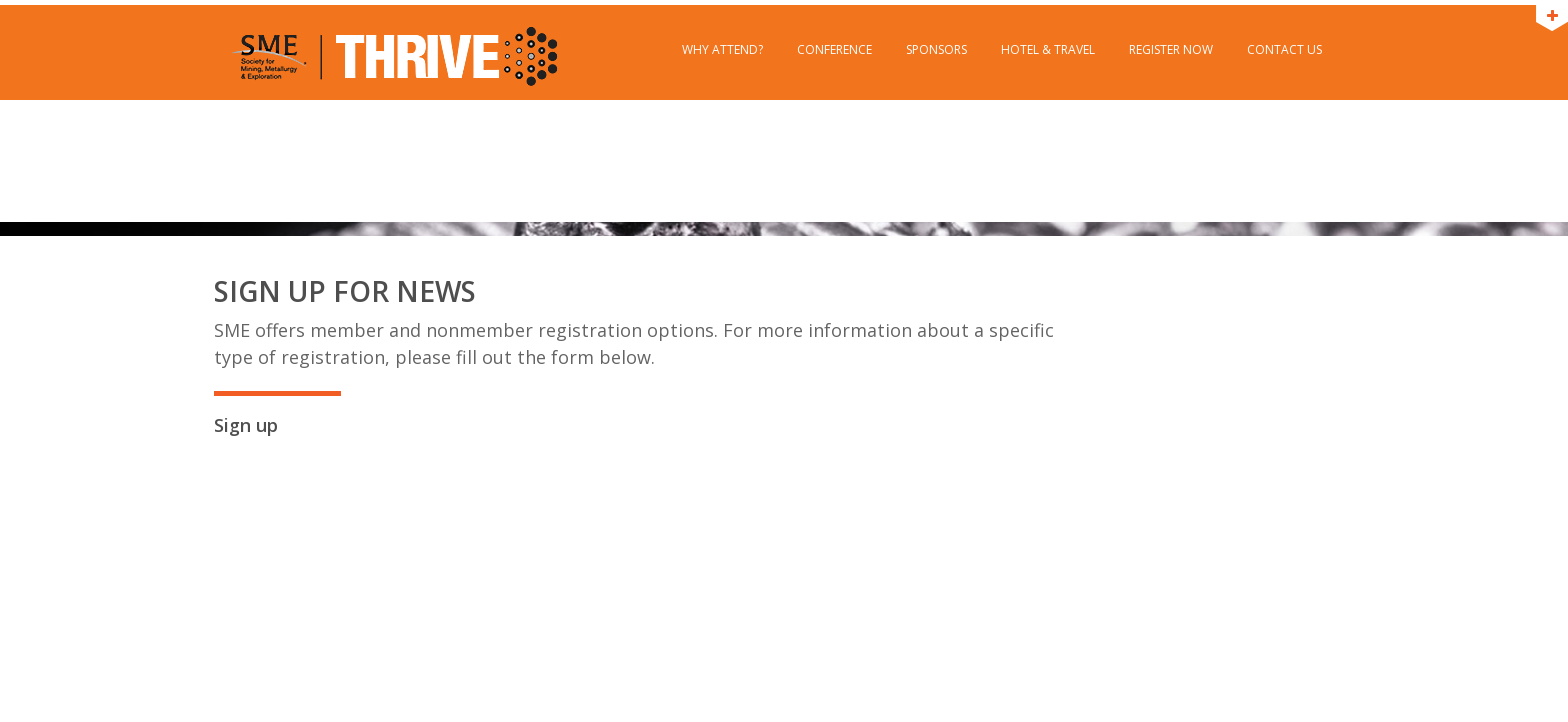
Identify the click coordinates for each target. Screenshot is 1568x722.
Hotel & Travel (1048, 49)
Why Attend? (722, 49)
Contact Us (1284, 49)
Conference (834, 49)
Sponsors (936, 49)
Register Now (1171, 49)
